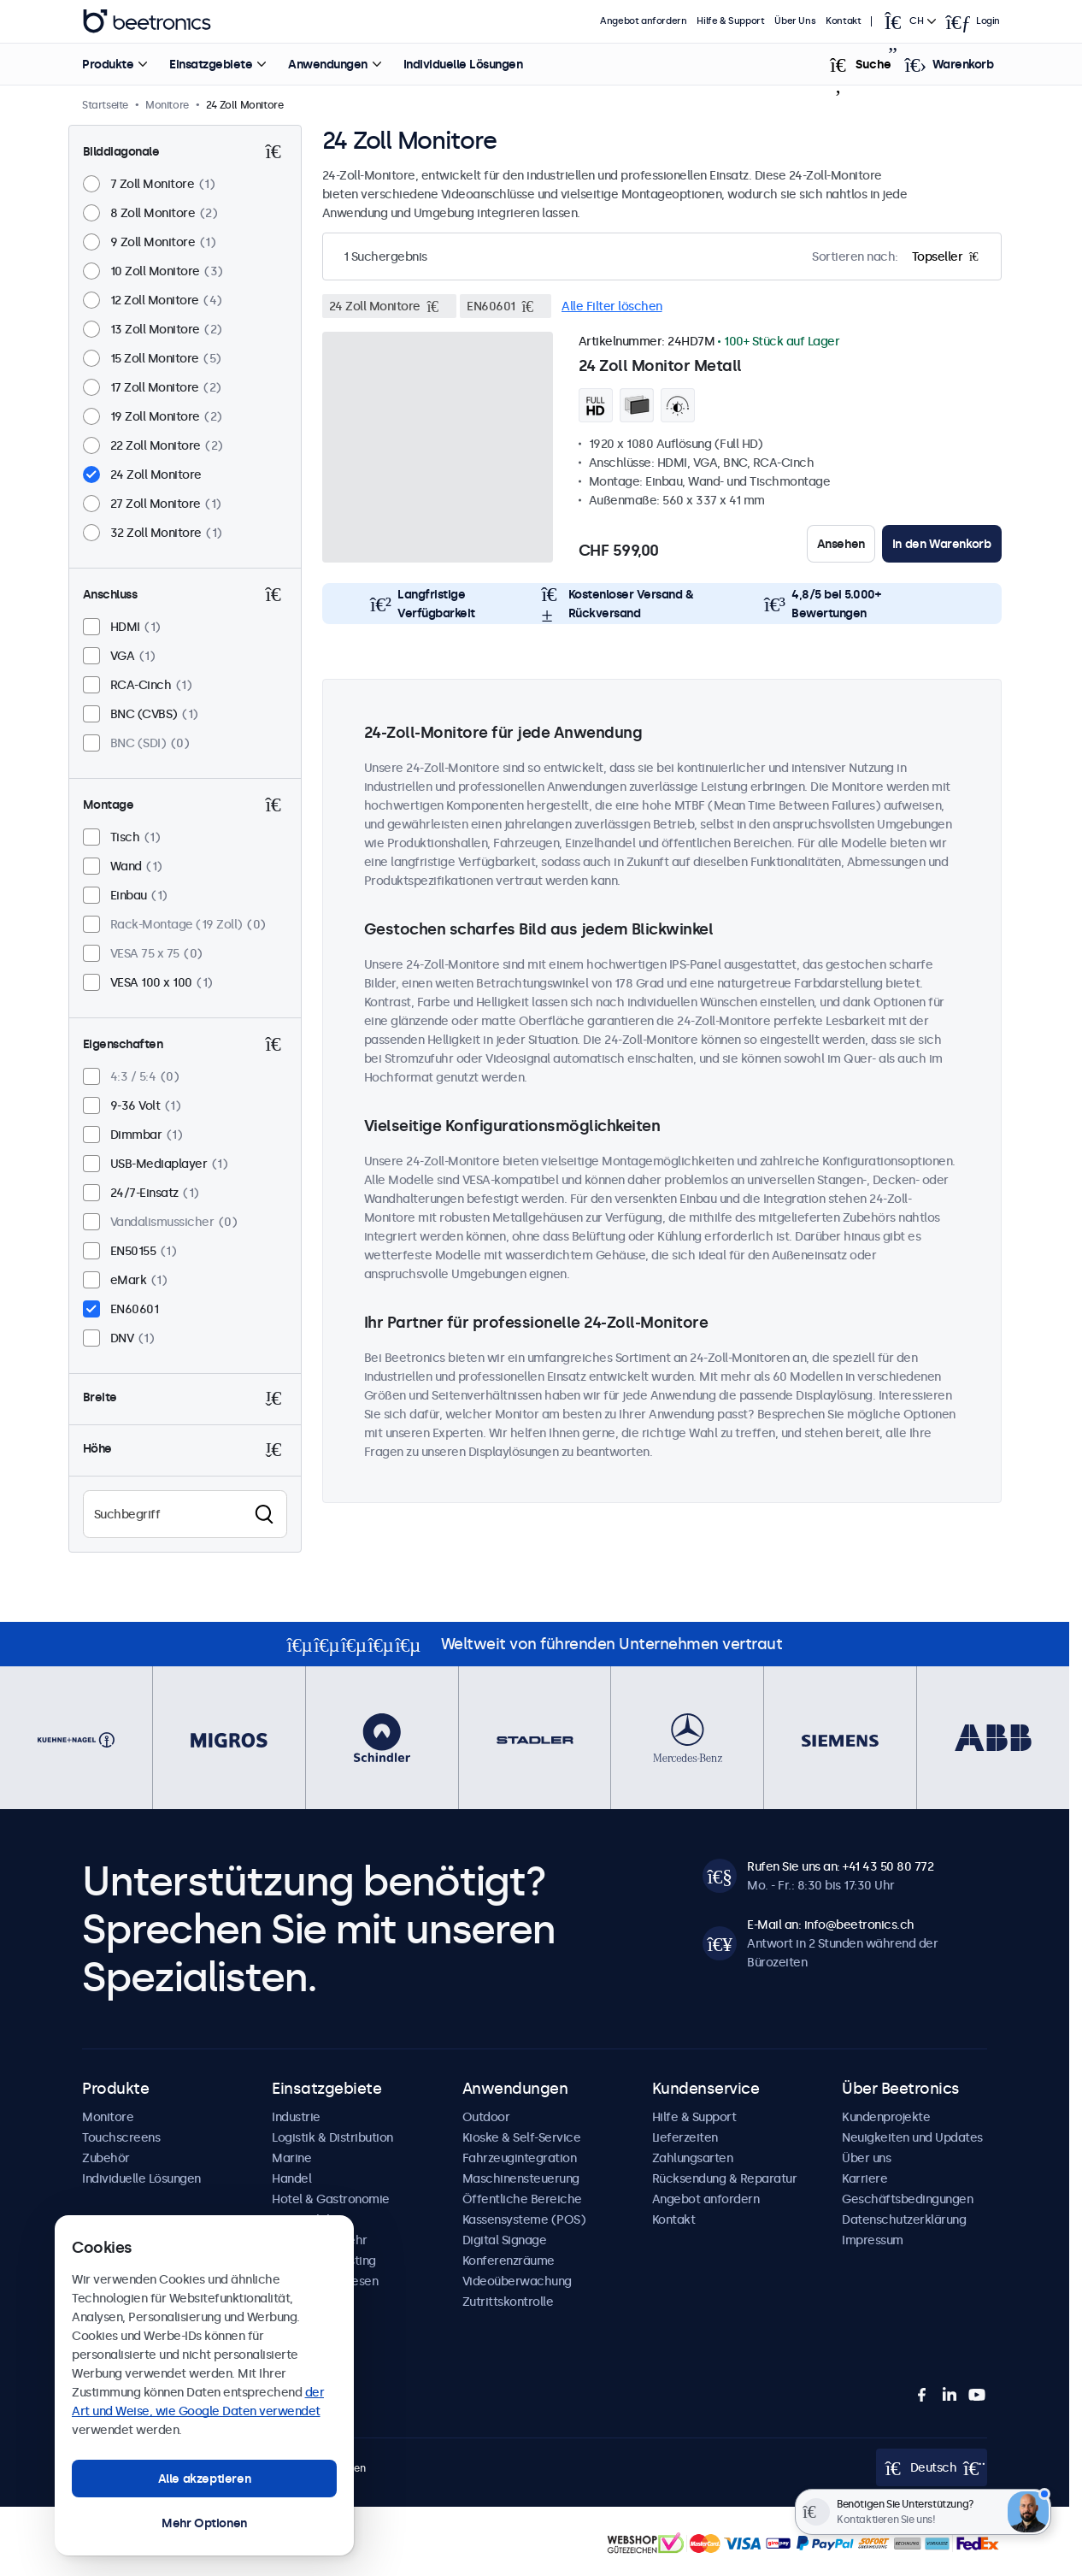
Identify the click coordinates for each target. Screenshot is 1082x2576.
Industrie (296, 2117)
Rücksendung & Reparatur (724, 2178)
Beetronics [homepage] (147, 21)
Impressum (872, 2240)
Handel (291, 2178)
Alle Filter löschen (612, 306)
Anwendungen (328, 64)
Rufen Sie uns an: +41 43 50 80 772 (840, 1866)
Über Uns (794, 21)
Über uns (866, 2158)
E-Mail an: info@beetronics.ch (830, 1925)
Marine (291, 2158)
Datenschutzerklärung (904, 2219)
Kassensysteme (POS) (524, 2219)
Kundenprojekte (886, 2117)
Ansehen (841, 544)
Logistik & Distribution (332, 2137)
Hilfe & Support (730, 21)
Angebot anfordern (643, 21)
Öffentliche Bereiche (522, 2199)
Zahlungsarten (692, 2158)
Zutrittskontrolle (508, 2302)
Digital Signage (504, 2240)
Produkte (107, 64)
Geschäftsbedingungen (907, 2199)
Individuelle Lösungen (463, 64)
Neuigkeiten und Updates (912, 2137)
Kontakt (843, 21)
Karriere (864, 2178)
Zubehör (106, 2158)
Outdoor (486, 2117)
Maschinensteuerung (520, 2178)
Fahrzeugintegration (519, 2158)
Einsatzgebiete (210, 64)
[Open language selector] (908, 21)
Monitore (107, 2117)
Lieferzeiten (685, 2137)
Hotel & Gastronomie (331, 2199)
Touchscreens (121, 2137)
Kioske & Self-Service (521, 2137)
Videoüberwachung (517, 2281)
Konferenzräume (508, 2261)
